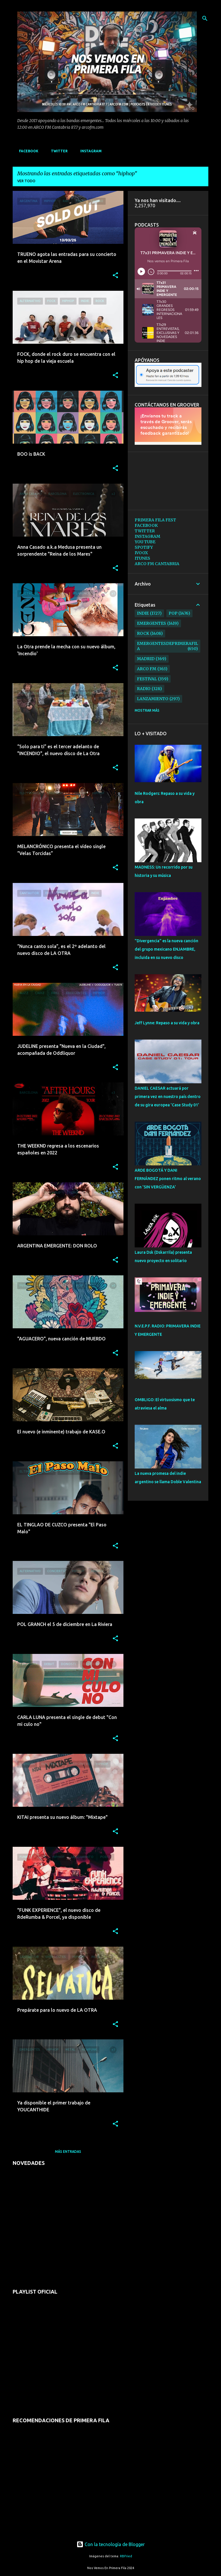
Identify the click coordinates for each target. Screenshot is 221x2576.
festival (147, 678)
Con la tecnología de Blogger (111, 2544)
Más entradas (68, 2151)
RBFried (126, 2556)
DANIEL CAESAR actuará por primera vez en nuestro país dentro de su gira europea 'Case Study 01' (168, 1096)
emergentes (151, 623)
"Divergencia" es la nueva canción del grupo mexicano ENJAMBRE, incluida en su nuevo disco (166, 949)
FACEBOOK (27, 151)
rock (143, 633)
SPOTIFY (144, 547)
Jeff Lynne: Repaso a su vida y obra (167, 1023)
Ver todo (26, 181)
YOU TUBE (145, 541)
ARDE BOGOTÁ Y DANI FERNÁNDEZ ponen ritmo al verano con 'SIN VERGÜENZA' (168, 1178)
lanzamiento (152, 698)
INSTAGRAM (89, 151)
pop (173, 613)
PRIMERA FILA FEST (155, 520)
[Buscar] (204, 18)
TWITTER (57, 151)
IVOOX (141, 552)
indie (143, 613)
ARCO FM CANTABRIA (157, 563)
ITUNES (142, 558)
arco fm (146, 668)
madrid (146, 658)
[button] (115, 276)
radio (143, 688)
